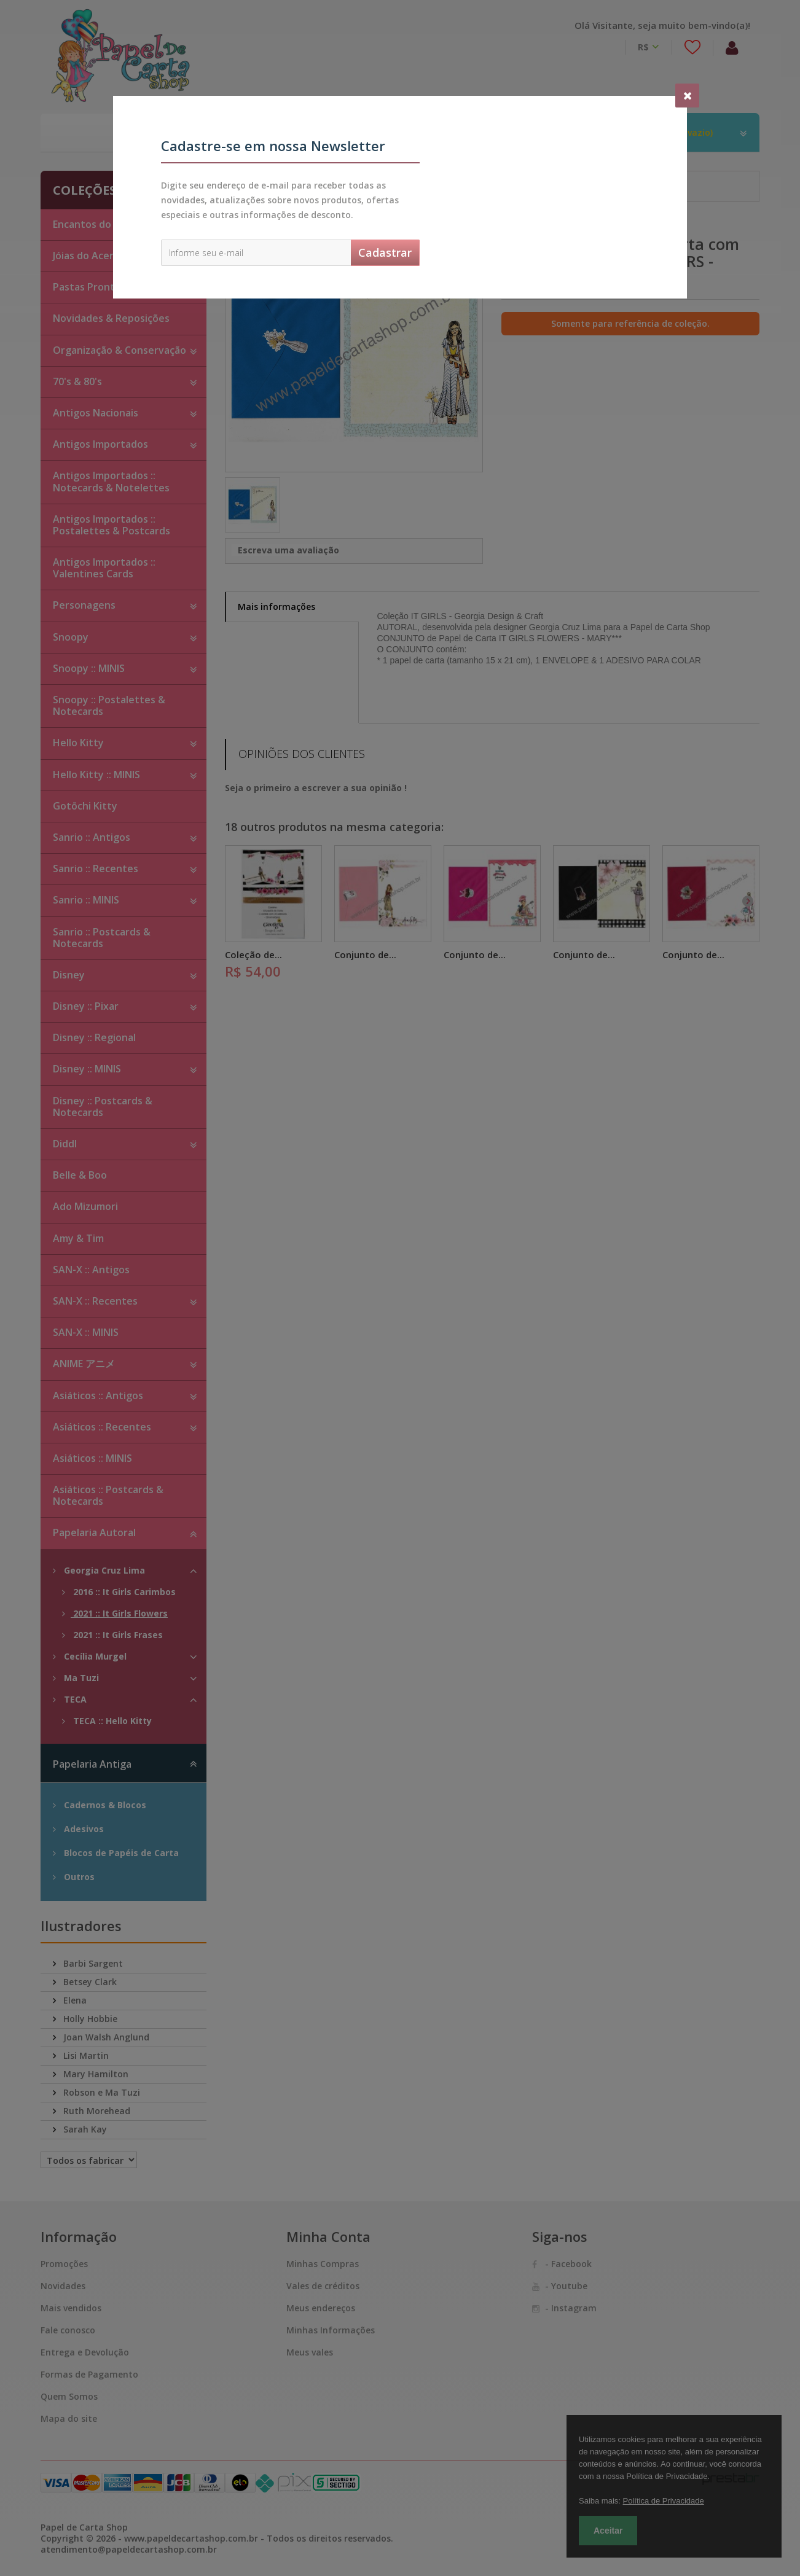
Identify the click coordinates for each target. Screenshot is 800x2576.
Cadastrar (385, 252)
